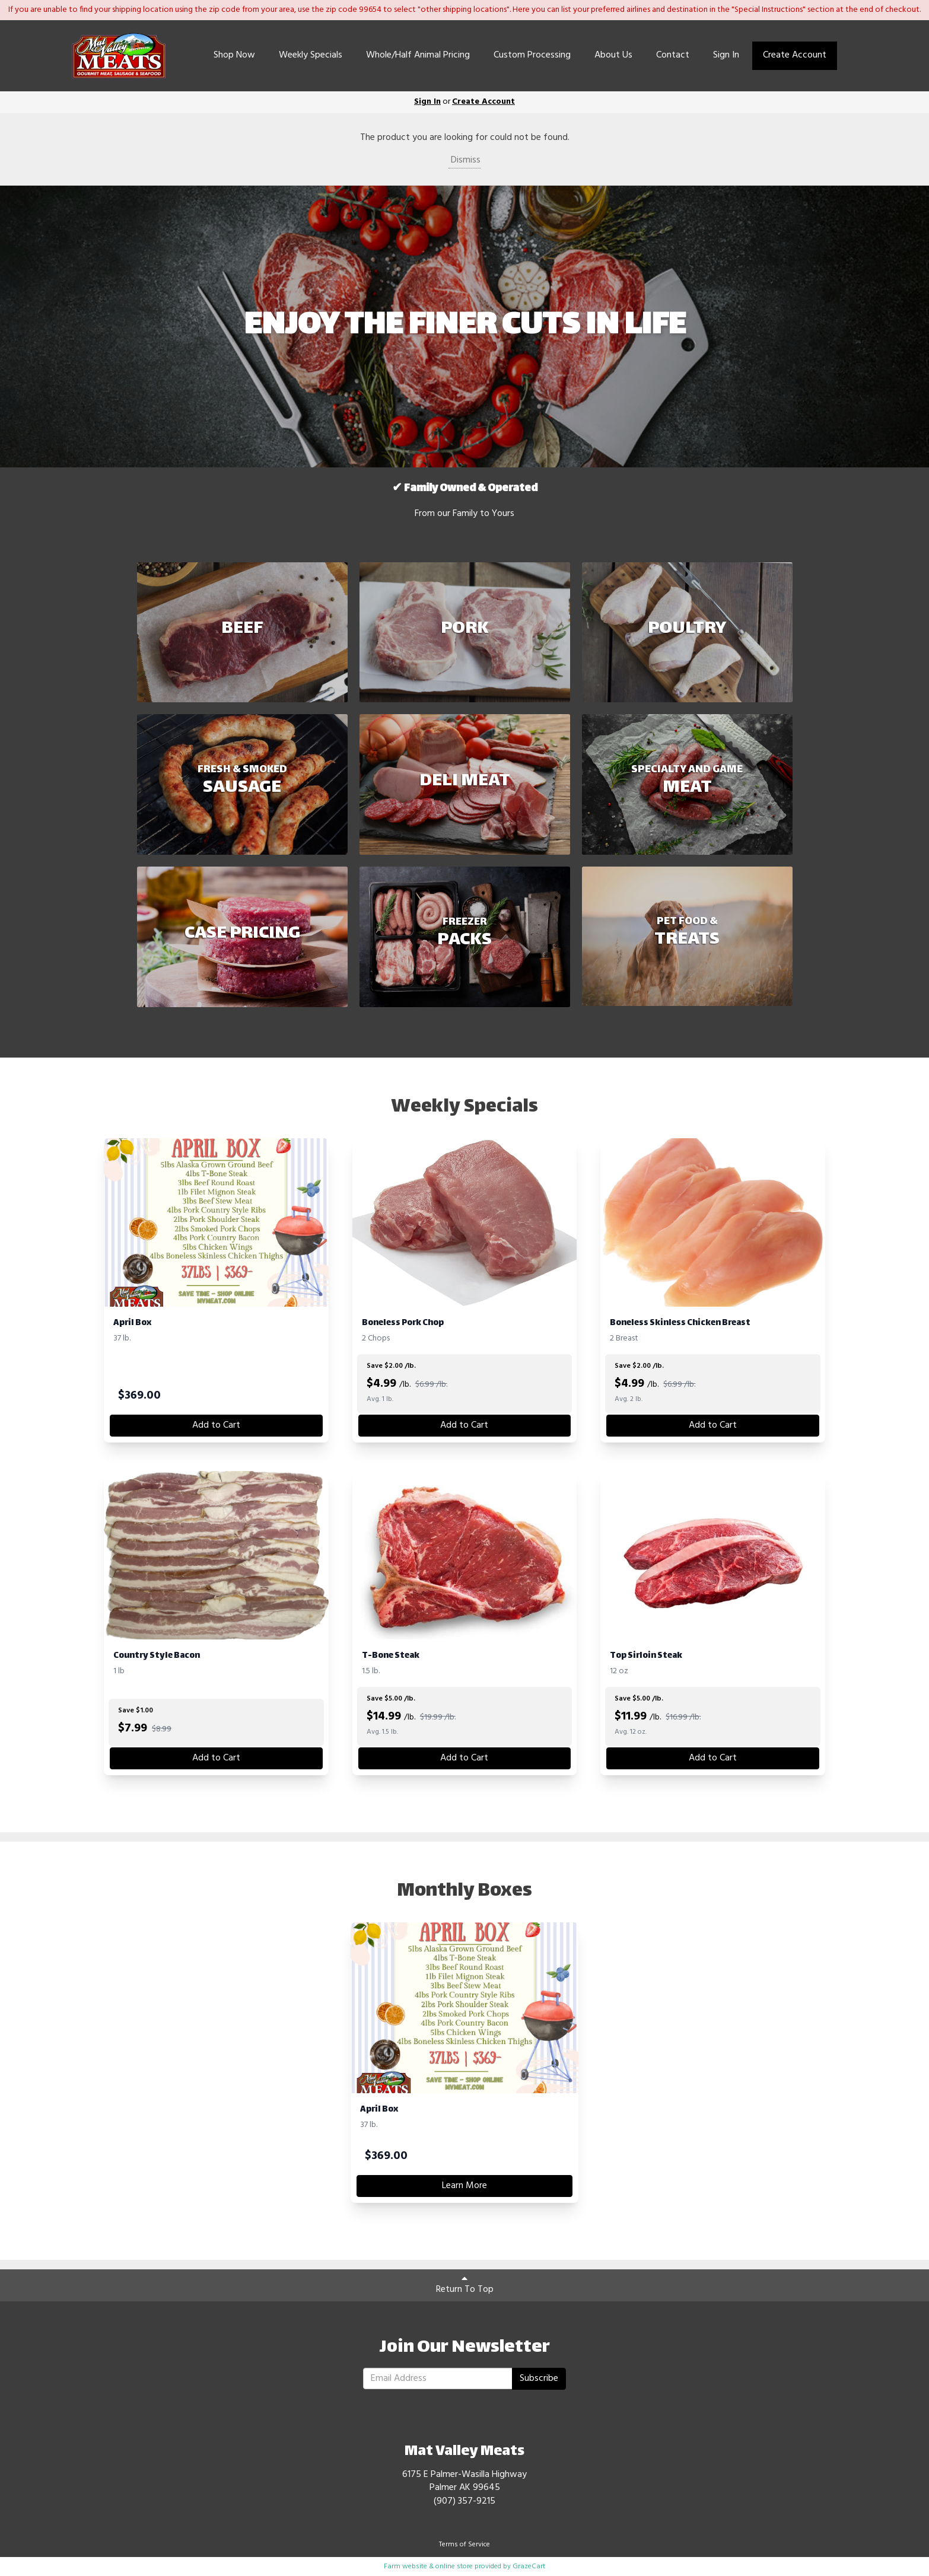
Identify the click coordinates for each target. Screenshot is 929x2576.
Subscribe (539, 2378)
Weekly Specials (310, 55)
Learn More (464, 2185)
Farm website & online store (428, 2566)
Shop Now (234, 55)
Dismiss (464, 160)
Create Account (794, 55)
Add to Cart (216, 1425)
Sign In (726, 55)
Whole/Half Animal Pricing (418, 55)
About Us (613, 55)
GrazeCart (529, 2566)
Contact (672, 55)
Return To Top (465, 2285)
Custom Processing (532, 55)
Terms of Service (464, 2544)
